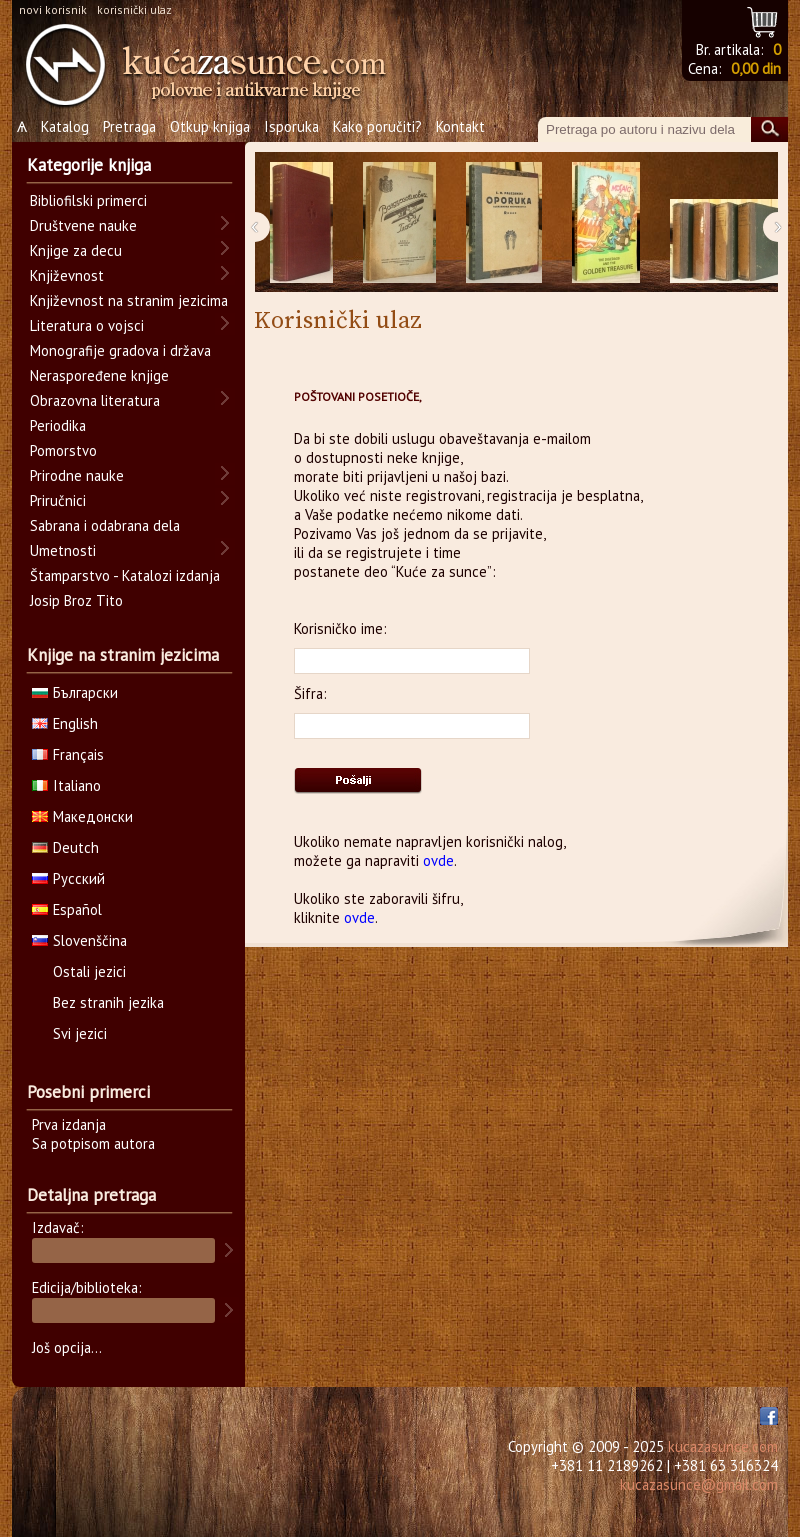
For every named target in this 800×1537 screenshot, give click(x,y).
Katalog (65, 126)
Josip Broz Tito (76, 600)
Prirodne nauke (77, 475)
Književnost (67, 275)
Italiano (66, 785)
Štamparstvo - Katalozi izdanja (125, 575)
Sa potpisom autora (93, 1143)
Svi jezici (80, 1033)
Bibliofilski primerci (88, 200)
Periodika (58, 425)
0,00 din (756, 68)
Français (68, 754)
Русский (68, 878)
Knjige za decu (76, 250)
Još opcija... (67, 1347)
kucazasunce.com (723, 1446)
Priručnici (58, 500)
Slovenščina (79, 940)
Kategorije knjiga (89, 165)
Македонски (82, 816)
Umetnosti (63, 550)
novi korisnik (53, 9)
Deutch (65, 847)
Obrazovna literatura (95, 400)
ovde (438, 860)
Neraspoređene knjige (99, 375)
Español (67, 909)
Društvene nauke (83, 225)
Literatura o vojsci (87, 325)
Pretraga (129, 126)
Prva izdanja (69, 1124)
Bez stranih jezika (108, 1002)
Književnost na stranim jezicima (129, 300)
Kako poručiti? (377, 126)
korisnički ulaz (134, 9)
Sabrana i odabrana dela (105, 525)
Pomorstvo (63, 450)
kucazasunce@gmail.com (699, 1484)
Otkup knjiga (210, 126)
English (65, 723)
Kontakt (460, 126)
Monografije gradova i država (120, 350)
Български (75, 692)
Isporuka (291, 126)
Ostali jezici (89, 971)
